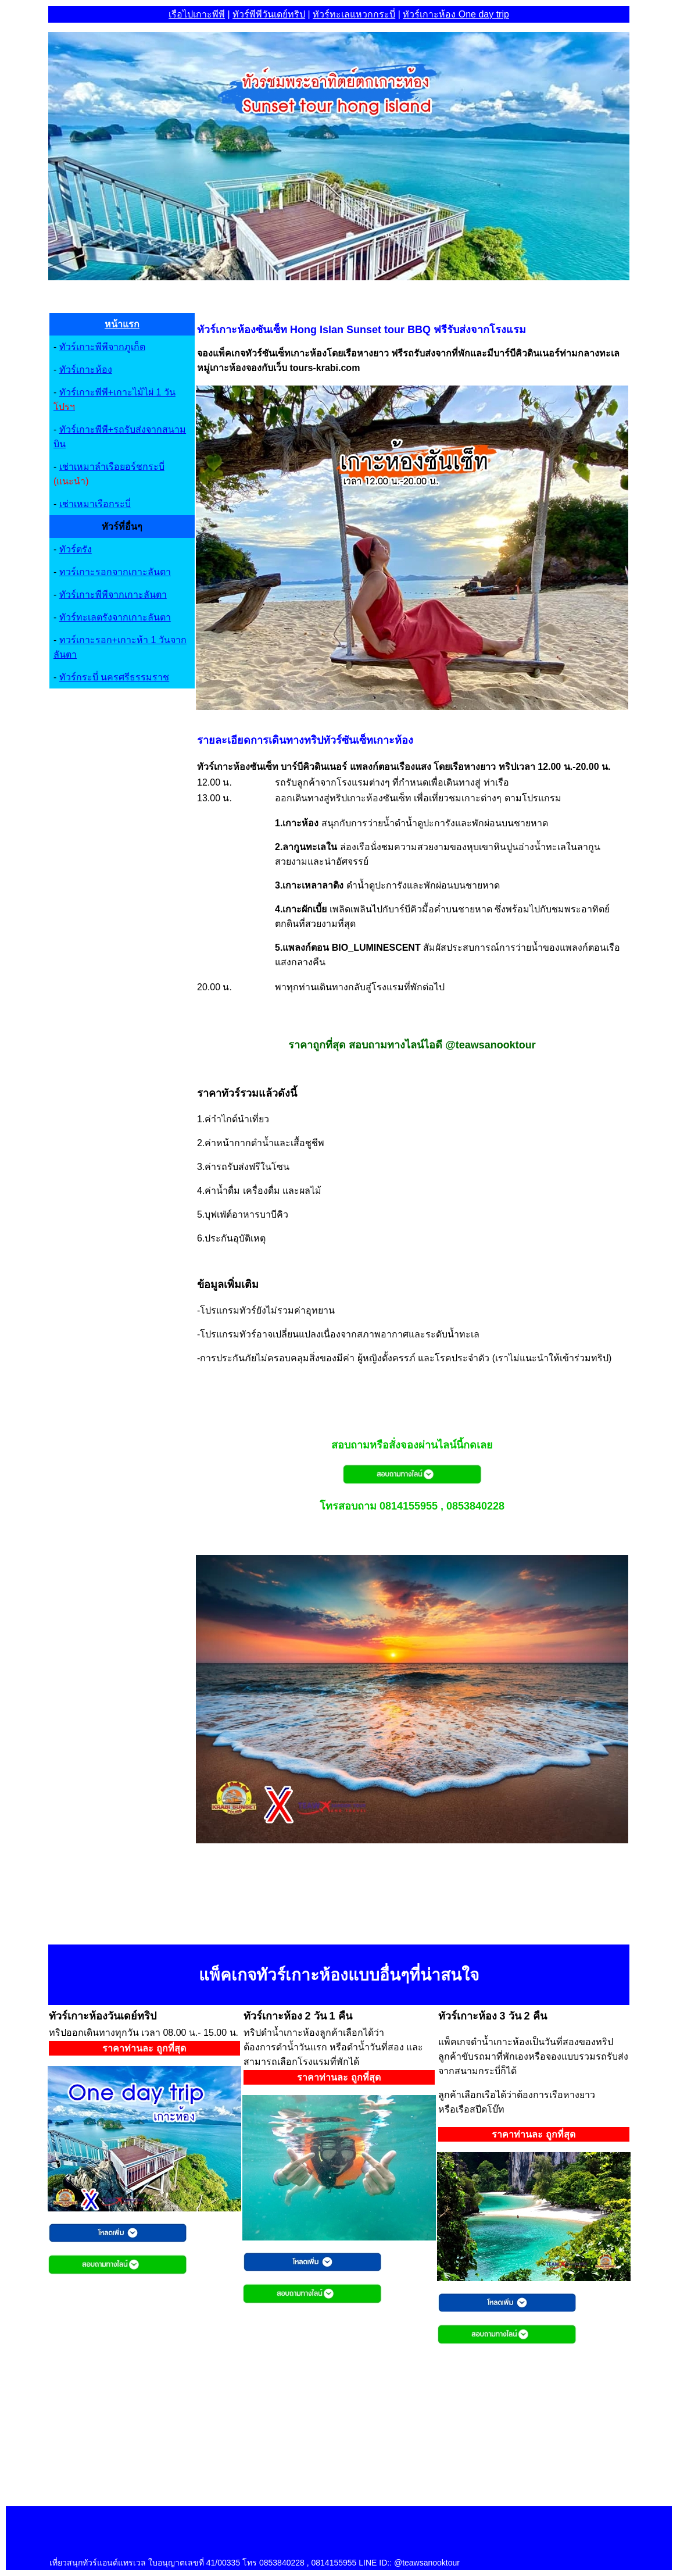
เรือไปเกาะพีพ (197, 14)
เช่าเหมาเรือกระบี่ (95, 504)
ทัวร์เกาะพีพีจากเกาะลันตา (113, 595)
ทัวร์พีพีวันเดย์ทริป (268, 14)
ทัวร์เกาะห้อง (85, 369)
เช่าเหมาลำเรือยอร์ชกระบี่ (111, 467)
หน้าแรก (122, 324)
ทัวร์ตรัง (75, 549)
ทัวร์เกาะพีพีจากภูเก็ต (102, 347)
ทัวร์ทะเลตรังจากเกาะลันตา (115, 617)
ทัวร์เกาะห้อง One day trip (456, 14)
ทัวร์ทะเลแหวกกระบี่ (354, 14)
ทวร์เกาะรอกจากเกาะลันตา (115, 572)
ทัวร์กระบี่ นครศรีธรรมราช (114, 677)
